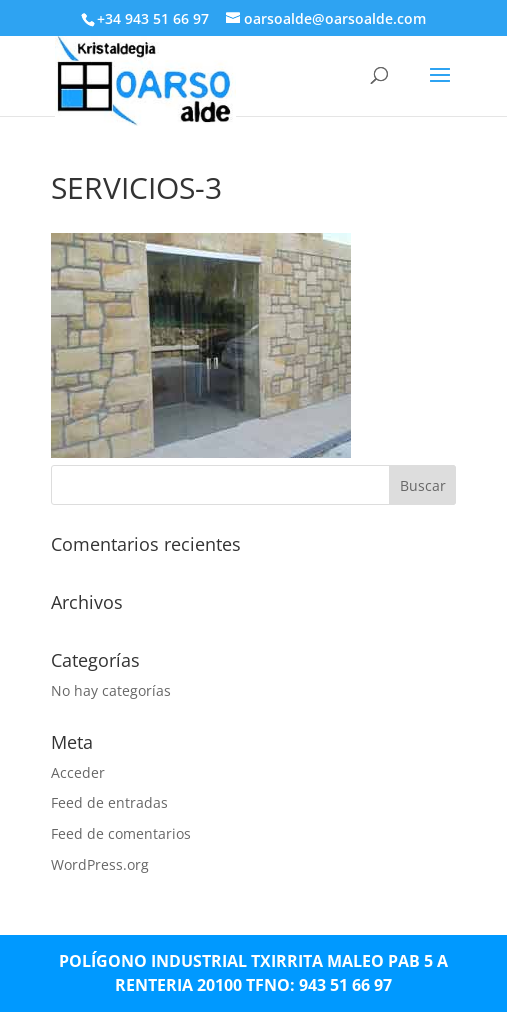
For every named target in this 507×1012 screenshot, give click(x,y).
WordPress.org (100, 864)
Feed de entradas (109, 802)
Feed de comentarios (121, 833)
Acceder (78, 772)
